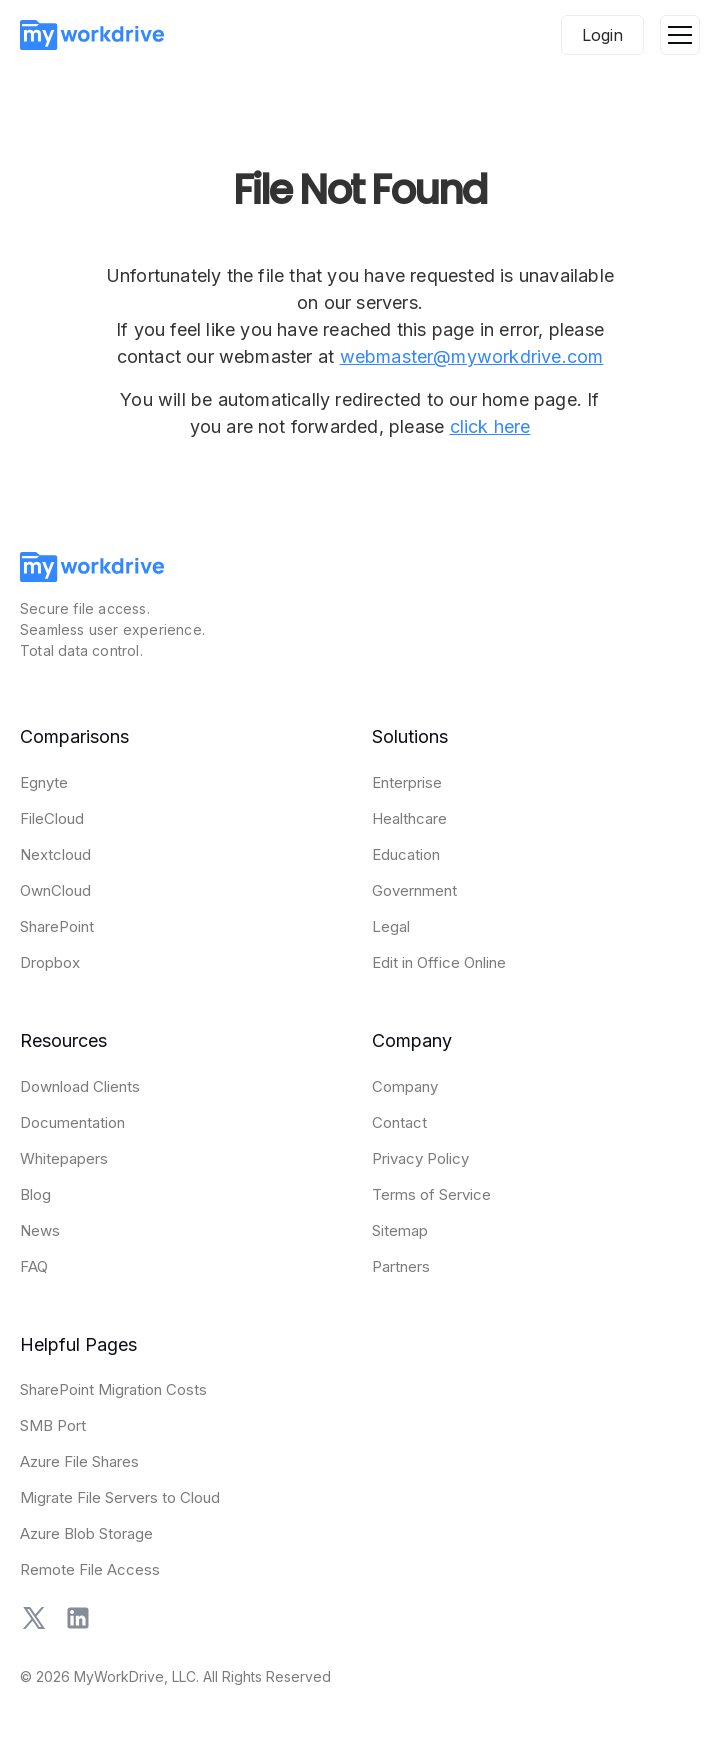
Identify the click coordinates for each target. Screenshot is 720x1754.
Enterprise (407, 782)
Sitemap (400, 1230)
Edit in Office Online (439, 962)
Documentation (72, 1122)
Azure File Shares (79, 1461)
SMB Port (53, 1425)
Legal (391, 926)
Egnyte (44, 782)
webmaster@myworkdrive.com (472, 356)
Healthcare (409, 818)
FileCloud (52, 818)
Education (406, 854)
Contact (399, 1122)
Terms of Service (431, 1194)
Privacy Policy (420, 1158)
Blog (35, 1194)
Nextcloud (55, 854)
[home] (92, 35)
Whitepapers (64, 1158)
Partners (401, 1266)
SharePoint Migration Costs (113, 1389)
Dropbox (50, 962)
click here (490, 426)
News (40, 1230)
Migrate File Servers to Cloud (120, 1497)
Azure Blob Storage (86, 1533)
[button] (680, 35)
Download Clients (80, 1086)
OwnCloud (55, 890)
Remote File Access (90, 1569)
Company (405, 1086)
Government (414, 890)
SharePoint (57, 926)
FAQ (34, 1266)
